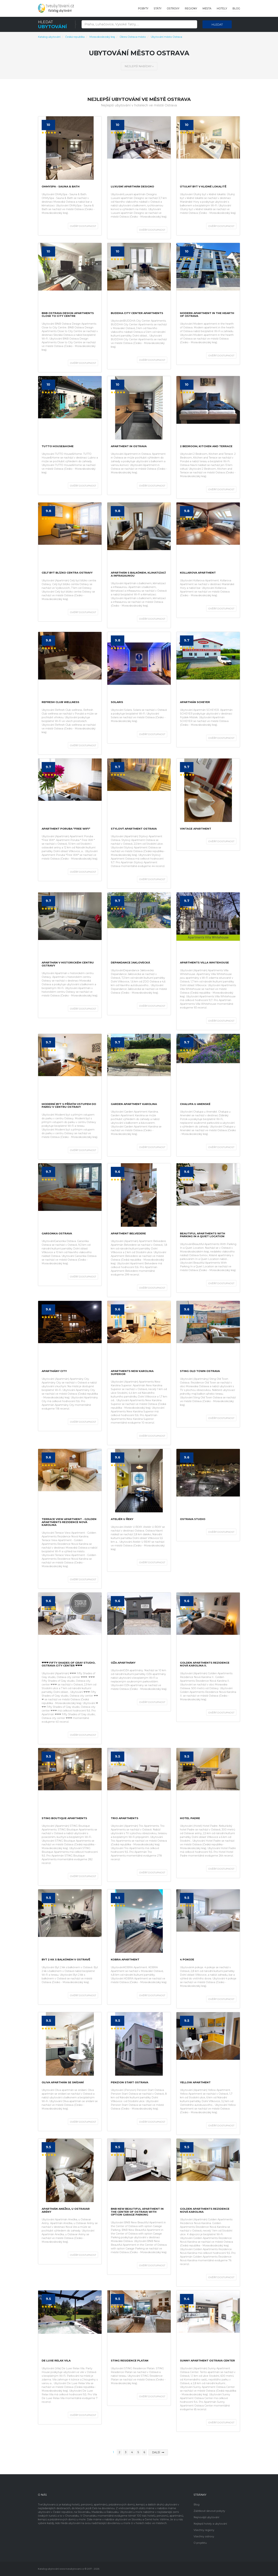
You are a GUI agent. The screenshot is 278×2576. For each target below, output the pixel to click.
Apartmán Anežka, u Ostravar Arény (66, 2210)
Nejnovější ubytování (206, 2517)
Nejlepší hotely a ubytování (210, 2523)
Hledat (217, 24)
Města (206, 8)
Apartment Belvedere (128, 1233)
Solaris (117, 702)
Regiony (191, 8)
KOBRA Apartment (125, 1959)
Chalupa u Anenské (195, 1104)
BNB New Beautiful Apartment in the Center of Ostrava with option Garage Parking (137, 2211)
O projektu (200, 2542)
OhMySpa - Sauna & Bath (61, 186)
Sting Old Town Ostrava (200, 1371)
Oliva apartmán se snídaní (63, 2082)
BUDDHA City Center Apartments (137, 313)
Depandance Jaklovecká (130, 962)
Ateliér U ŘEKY (122, 1519)
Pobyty (143, 8)
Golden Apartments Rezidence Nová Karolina (204, 2210)
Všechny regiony (204, 2530)
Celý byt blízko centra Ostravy (67, 572)
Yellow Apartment (195, 2082)
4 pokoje (187, 1959)
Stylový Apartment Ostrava (134, 828)
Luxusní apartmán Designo (132, 186)
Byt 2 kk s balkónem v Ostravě (66, 1959)
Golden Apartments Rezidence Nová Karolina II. (204, 1664)
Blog (236, 8)
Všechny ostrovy (204, 2536)
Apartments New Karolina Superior (132, 1372)
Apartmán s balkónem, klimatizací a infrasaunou (138, 574)
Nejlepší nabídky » (139, 66)
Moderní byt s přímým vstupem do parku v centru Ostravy (69, 1105)
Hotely (222, 8)
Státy (158, 8)
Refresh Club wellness (60, 702)
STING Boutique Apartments (64, 1818)
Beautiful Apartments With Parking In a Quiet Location (202, 1235)
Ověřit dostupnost (83, 226)
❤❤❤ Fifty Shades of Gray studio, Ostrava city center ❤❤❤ (68, 1664)
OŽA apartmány (123, 1662)
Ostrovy (173, 8)
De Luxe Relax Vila (56, 2360)
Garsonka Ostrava (57, 1233)
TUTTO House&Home (58, 446)
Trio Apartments (124, 1818)
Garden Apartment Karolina (134, 1104)
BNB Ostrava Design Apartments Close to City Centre (68, 315)
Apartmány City (54, 1371)
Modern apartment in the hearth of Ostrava (207, 315)
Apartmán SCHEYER (195, 702)
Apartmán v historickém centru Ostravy (68, 964)
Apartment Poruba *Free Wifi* (66, 828)
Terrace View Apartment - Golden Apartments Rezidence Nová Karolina (69, 1522)
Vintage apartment (195, 828)
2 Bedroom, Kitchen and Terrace (206, 446)
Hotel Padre (190, 1818)
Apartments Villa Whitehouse (204, 962)
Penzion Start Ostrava (129, 2082)
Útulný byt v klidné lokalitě (203, 186)
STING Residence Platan (129, 2360)
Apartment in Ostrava (129, 446)
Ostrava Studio (192, 1519)
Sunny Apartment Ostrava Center (207, 2360)
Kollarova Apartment (198, 572)
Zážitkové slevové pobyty (209, 2511)
